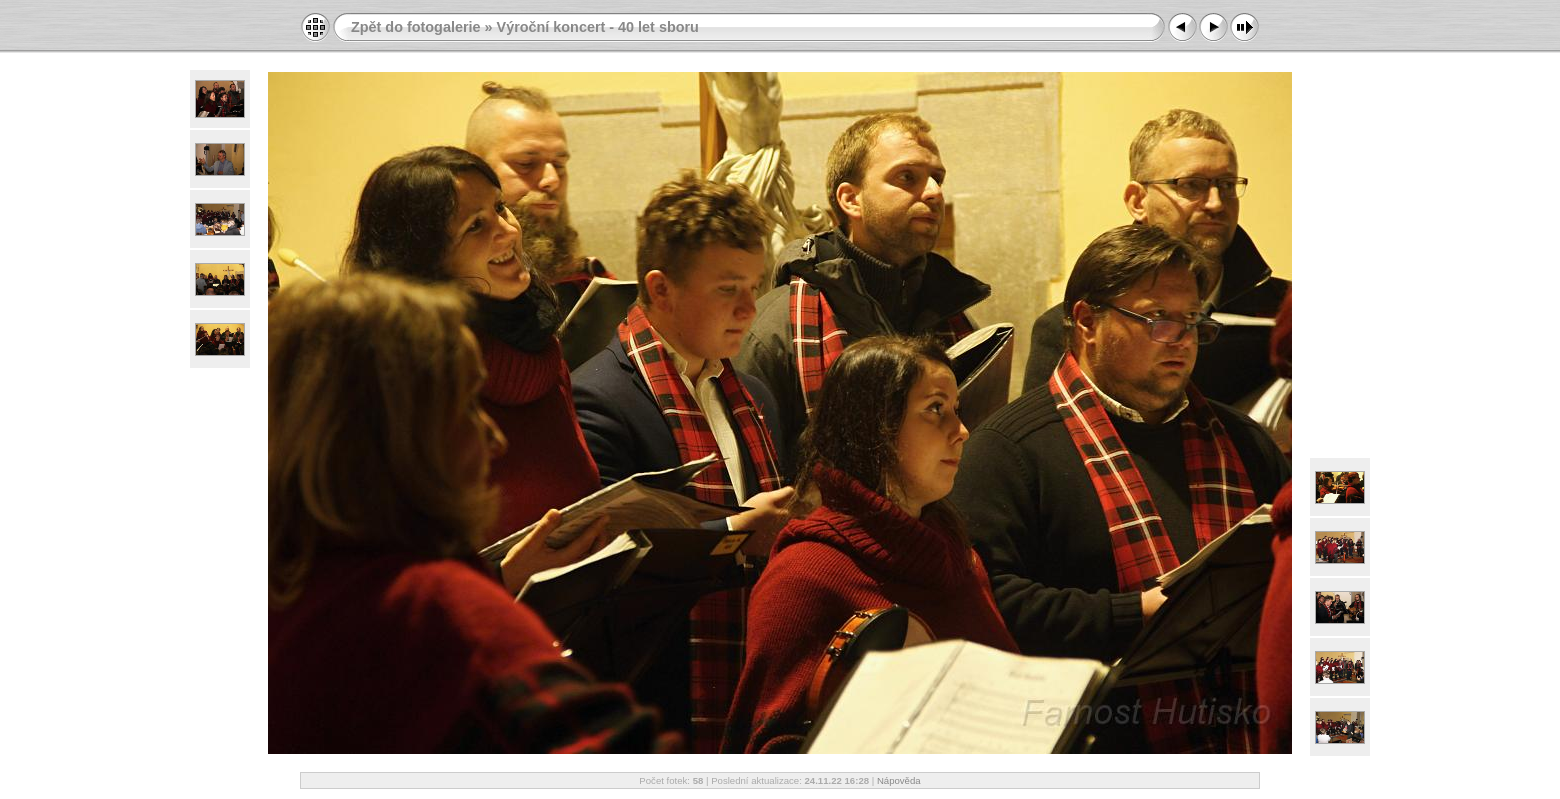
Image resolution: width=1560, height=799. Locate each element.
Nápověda (899, 780)
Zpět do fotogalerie (416, 27)
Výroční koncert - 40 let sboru (598, 27)
